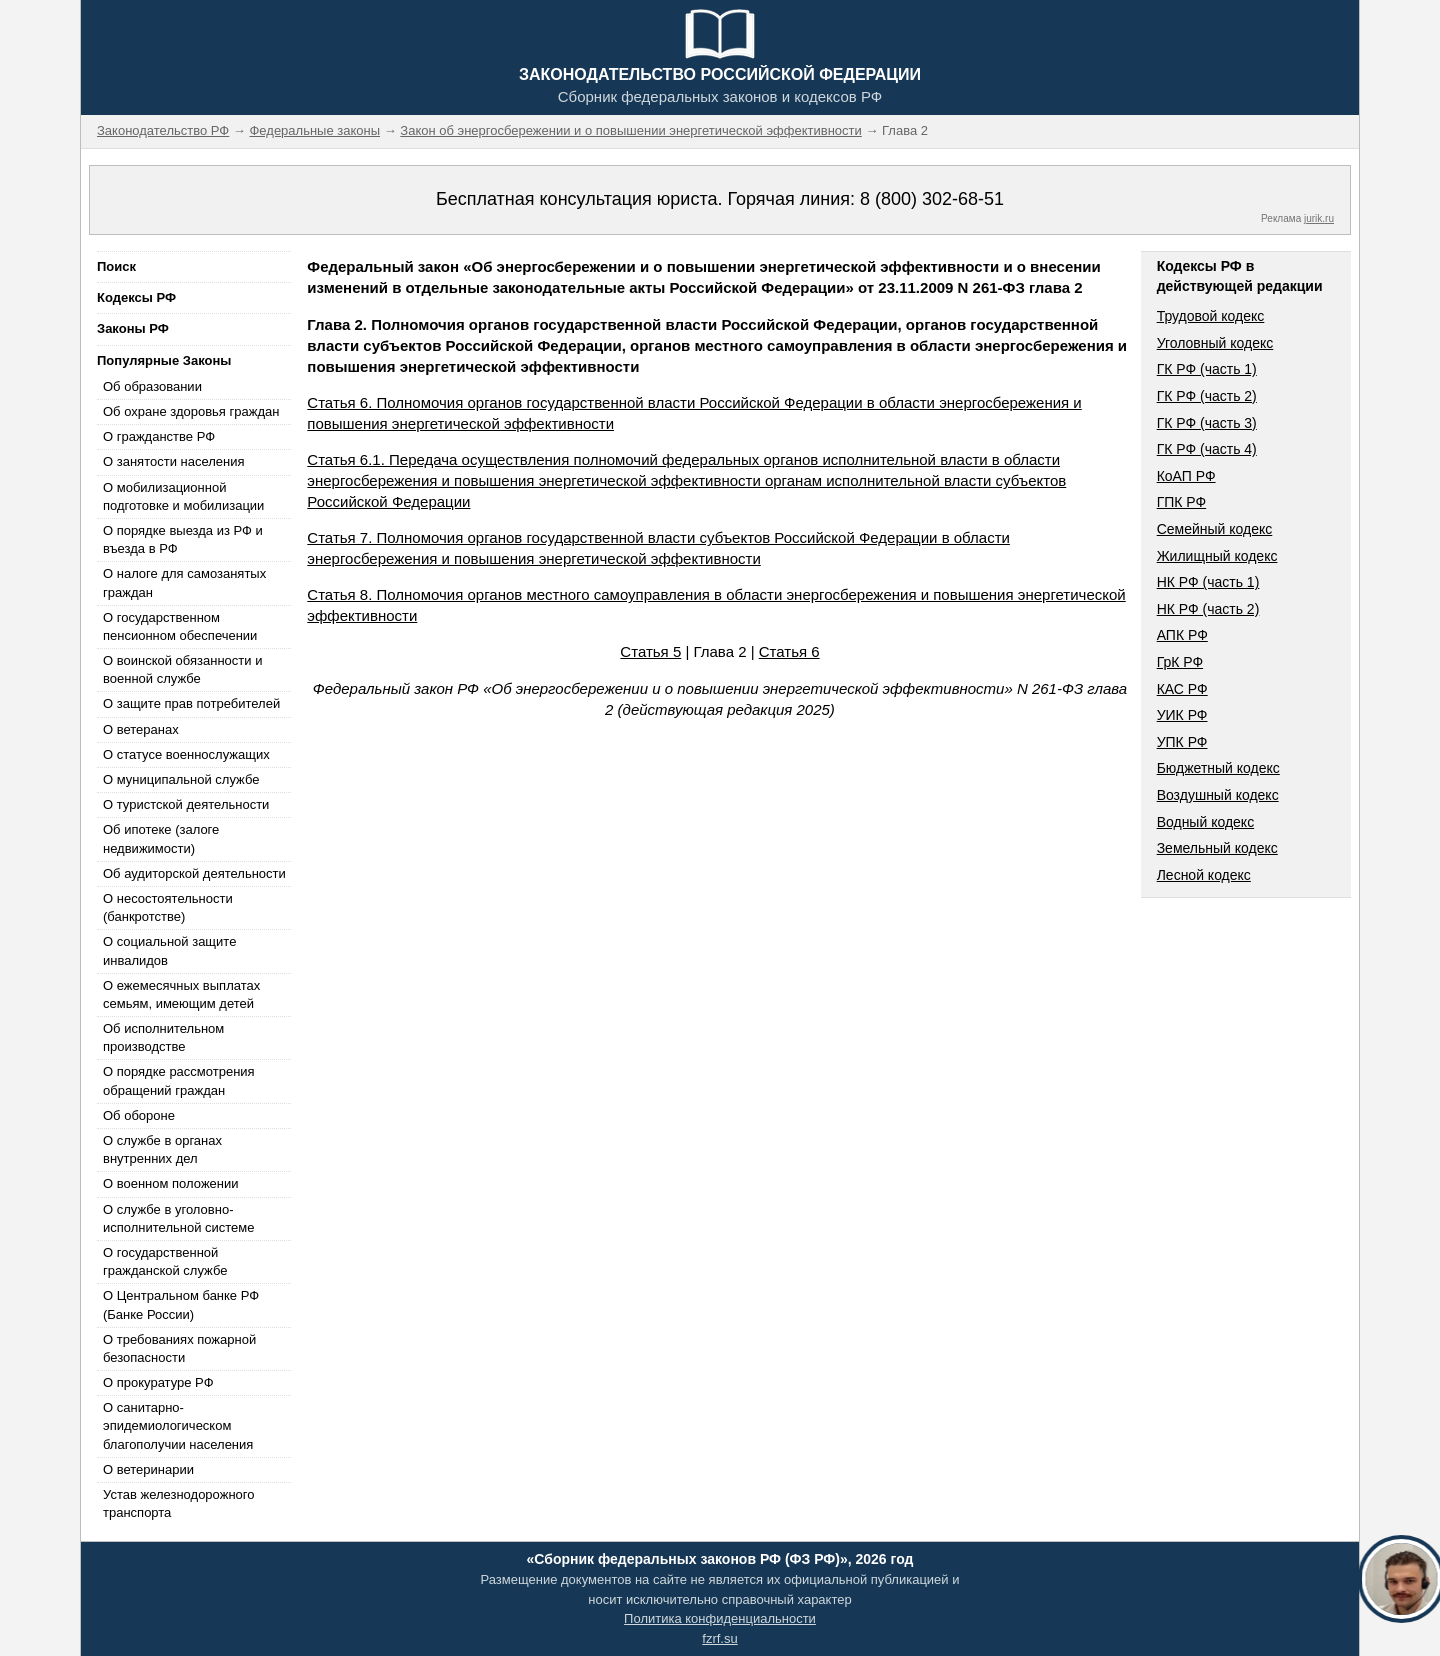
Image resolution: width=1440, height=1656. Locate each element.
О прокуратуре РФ (158, 1382)
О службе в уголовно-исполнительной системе (179, 1218)
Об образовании (152, 386)
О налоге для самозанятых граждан (184, 582)
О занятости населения (174, 461)
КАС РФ (1182, 689)
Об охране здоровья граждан (191, 411)
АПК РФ (1182, 635)
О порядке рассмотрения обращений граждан (179, 1080)
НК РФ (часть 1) (1208, 582)
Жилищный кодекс (1217, 556)
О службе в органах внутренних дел (162, 1149)
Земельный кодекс (1217, 848)
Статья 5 (650, 651)
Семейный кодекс (1215, 529)
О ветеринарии (148, 1469)
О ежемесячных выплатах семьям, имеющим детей (181, 994)
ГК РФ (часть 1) (1207, 369)
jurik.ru (1319, 218)
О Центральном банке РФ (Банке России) (181, 1304)
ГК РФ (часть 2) (1207, 396)
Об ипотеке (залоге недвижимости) (161, 838)
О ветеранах (141, 729)
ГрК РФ (1180, 662)
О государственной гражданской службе (165, 1261)
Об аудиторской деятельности (194, 873)
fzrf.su (719, 1638)
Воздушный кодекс (1218, 795)
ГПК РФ (1182, 502)
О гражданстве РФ (159, 436)
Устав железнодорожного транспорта (178, 1503)
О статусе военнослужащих (186, 754)
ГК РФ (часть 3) (1207, 423)
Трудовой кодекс (1211, 316)
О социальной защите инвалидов (169, 950)
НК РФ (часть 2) (1208, 609)
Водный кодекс (1206, 822)
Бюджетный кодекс (1218, 768)
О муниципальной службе (181, 779)
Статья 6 (789, 651)
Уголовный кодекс (1215, 343)
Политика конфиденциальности (720, 1618)
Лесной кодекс (1204, 875)
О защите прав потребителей (191, 703)
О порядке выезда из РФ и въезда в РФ (183, 539)
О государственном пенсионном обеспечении (180, 626)
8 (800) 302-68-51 (932, 199)
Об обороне (139, 1115)
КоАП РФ (1186, 476)
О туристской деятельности (186, 804)
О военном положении (171, 1183)
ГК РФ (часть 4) (1207, 449)
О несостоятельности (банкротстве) (168, 907)
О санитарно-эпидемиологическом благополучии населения (178, 1425)
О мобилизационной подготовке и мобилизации (183, 496)
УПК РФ (1182, 742)
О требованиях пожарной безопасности (179, 1348)
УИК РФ (1182, 715)
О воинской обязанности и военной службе (182, 669)
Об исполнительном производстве (163, 1037)
